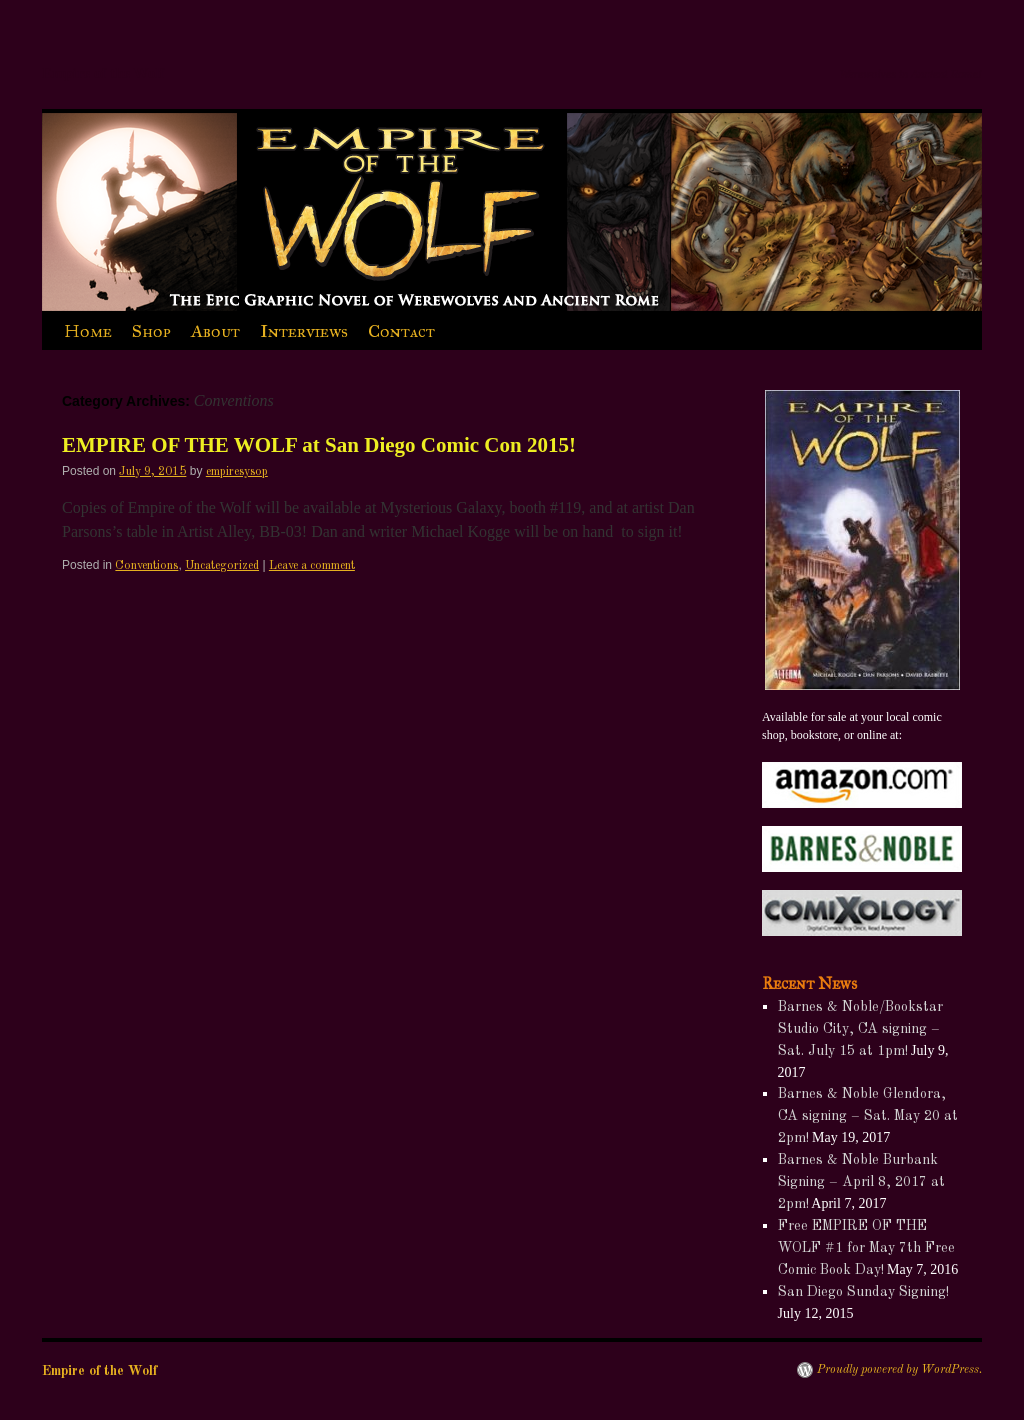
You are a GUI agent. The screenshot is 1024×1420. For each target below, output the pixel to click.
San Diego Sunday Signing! (863, 1292)
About (215, 331)
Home (88, 331)
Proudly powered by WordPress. (899, 1370)
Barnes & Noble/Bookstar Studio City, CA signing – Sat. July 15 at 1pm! (860, 1029)
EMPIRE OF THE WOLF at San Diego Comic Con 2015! (319, 445)
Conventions (146, 566)
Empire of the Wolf (103, 73)
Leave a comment (312, 566)
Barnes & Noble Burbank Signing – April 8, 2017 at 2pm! (861, 1182)
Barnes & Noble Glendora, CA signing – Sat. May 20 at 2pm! (868, 1116)
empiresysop (237, 472)
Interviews (304, 331)
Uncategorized (222, 566)
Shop (151, 331)
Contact (401, 331)
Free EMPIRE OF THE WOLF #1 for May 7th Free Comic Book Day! (866, 1248)
